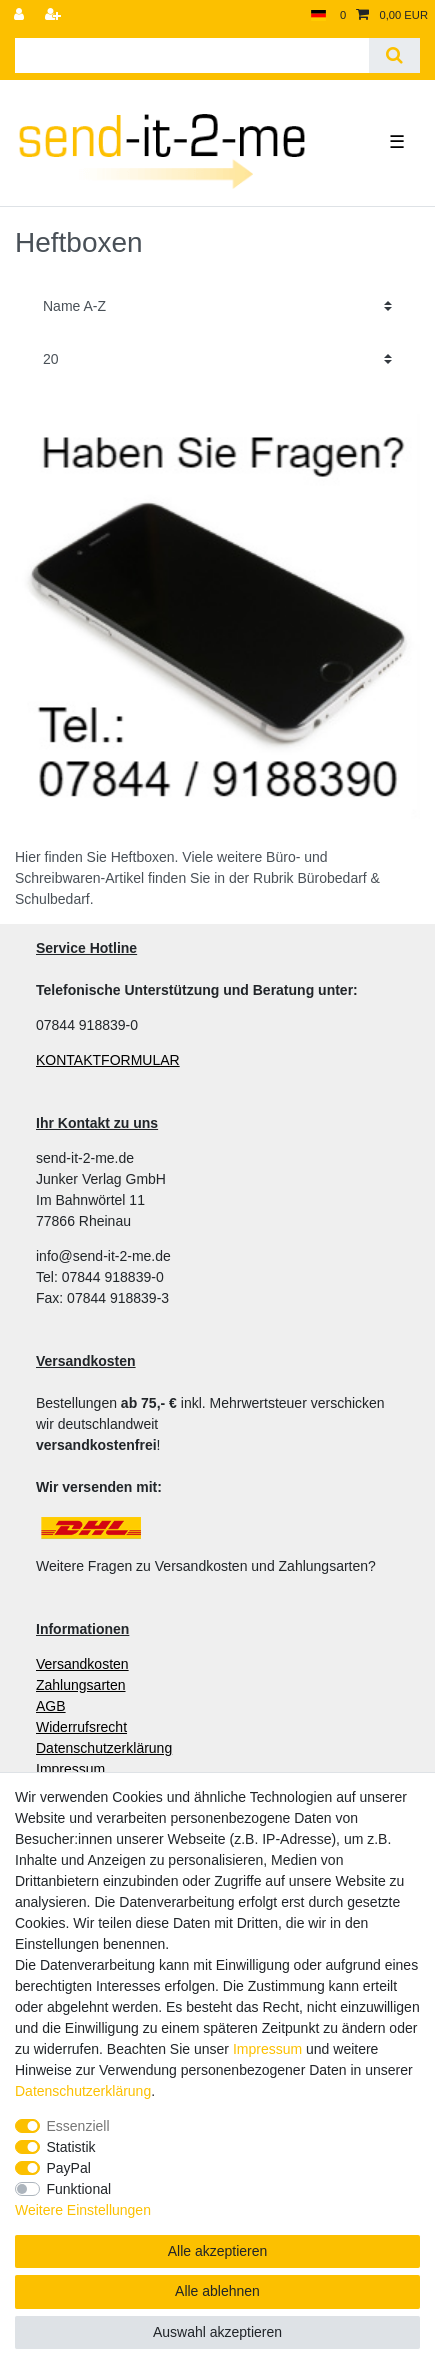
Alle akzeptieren (218, 2251)
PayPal (69, 2168)
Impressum (267, 2049)
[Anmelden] (21, 15)
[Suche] (394, 55)
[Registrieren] (55, 15)
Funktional (79, 2189)
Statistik (71, 2147)
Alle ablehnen (217, 2291)
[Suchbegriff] (192, 55)
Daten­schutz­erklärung (83, 2091)
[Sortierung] (217, 306)
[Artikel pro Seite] (217, 359)
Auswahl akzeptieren (217, 2332)
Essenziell (78, 2126)
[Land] (318, 15)
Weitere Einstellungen (83, 2210)
